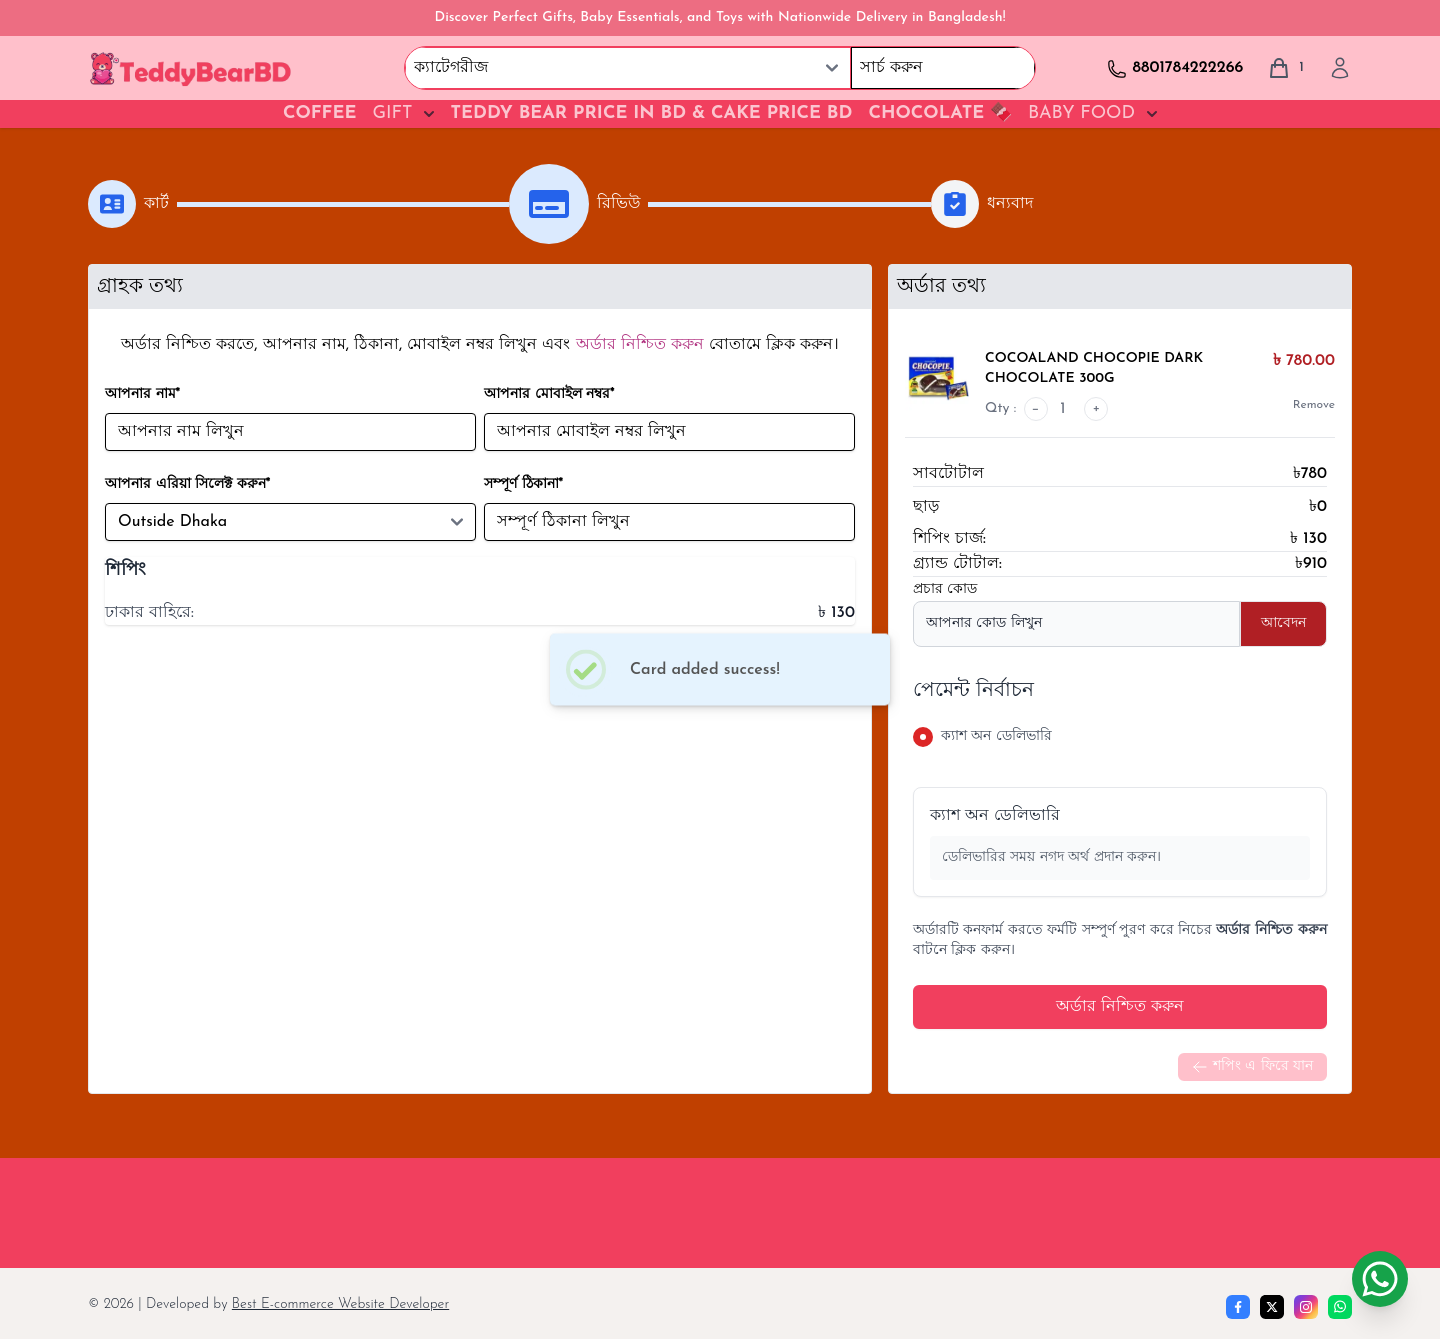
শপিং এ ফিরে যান (1252, 1067)
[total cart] (1285, 68)
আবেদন (1283, 623)
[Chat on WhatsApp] (1380, 1279)
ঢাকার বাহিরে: (149, 613)
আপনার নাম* (142, 394)
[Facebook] (1238, 1307)
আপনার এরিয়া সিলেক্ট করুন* (187, 484)
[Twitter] (1272, 1307)
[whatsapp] (1340, 1307)
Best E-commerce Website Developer (340, 1304)
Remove (1314, 405)
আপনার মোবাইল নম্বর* (549, 394)
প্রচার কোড (945, 589)
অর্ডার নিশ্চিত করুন (1120, 1007)
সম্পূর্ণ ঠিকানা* (523, 484)
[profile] (1340, 68)
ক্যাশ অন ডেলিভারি (995, 816)
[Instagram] (1306, 1307)
